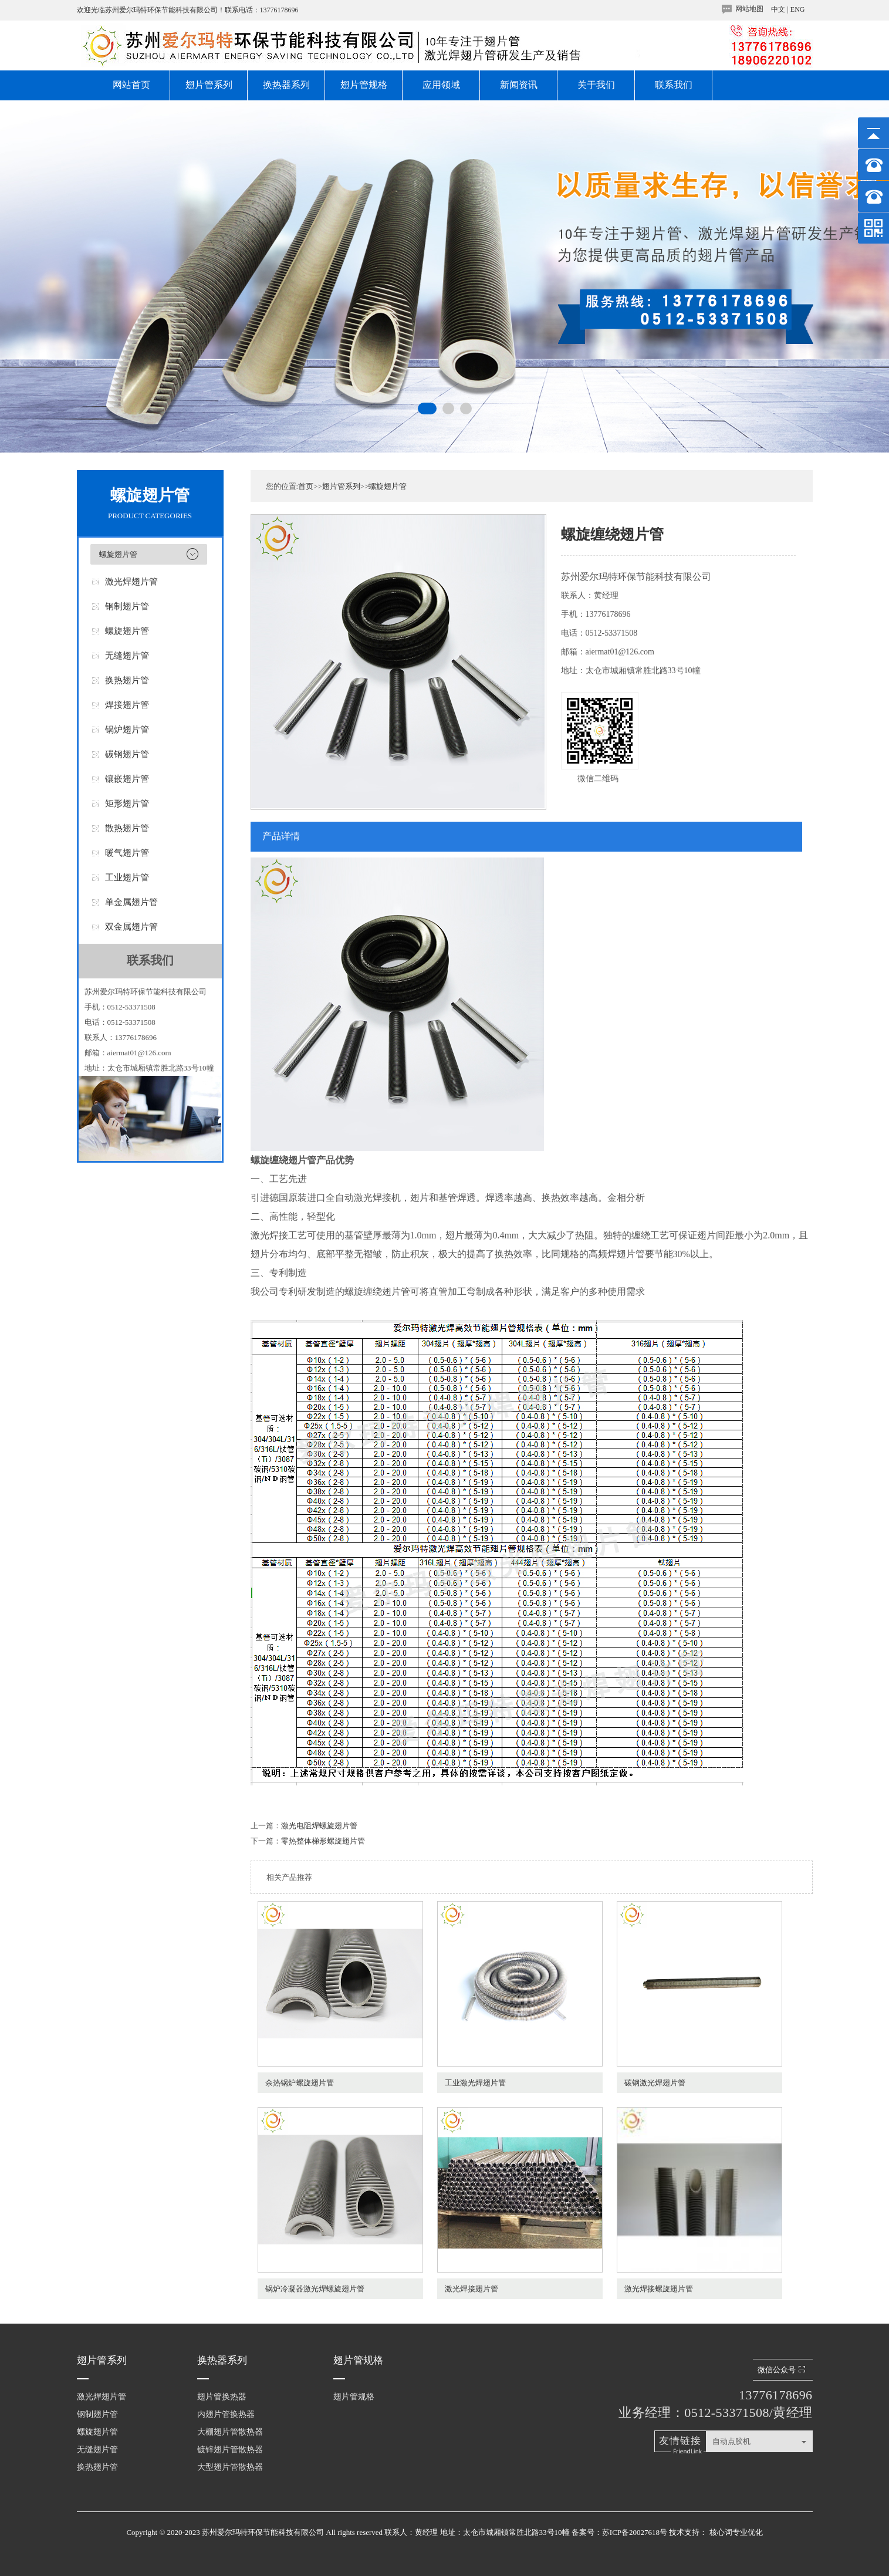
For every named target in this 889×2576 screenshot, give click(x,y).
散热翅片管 (127, 828)
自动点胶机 (731, 2441)
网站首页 (131, 85)
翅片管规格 (363, 85)
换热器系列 (286, 85)
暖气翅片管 (127, 852)
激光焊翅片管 (131, 581)
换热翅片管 (127, 680)
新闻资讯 (519, 85)
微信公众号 (783, 2369)
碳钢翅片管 (127, 754)
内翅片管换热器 (226, 2414)
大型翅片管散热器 (230, 2467)
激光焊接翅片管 (471, 2288)
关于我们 (596, 85)
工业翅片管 (127, 877)
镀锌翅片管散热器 (230, 2449)
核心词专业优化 (736, 2532)
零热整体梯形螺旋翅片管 (323, 1840)
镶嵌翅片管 (127, 779)
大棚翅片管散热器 (230, 2432)
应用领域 (441, 85)
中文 (778, 9)
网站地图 (749, 9)
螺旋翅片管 (118, 554)
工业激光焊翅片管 (475, 2082)
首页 (305, 486)
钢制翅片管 (127, 606)
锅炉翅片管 (127, 729)
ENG (797, 9)
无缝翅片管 (127, 655)
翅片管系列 (208, 85)
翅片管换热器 (221, 2396)
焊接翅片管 (127, 705)
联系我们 (673, 85)
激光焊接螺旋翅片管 (658, 2288)
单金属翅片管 (131, 902)
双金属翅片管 (131, 926)
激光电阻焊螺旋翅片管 (319, 1825)
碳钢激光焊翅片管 (654, 2082)
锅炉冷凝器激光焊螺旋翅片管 (314, 2288)
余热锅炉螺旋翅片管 (299, 2082)
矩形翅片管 (127, 803)
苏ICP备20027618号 (634, 2532)
